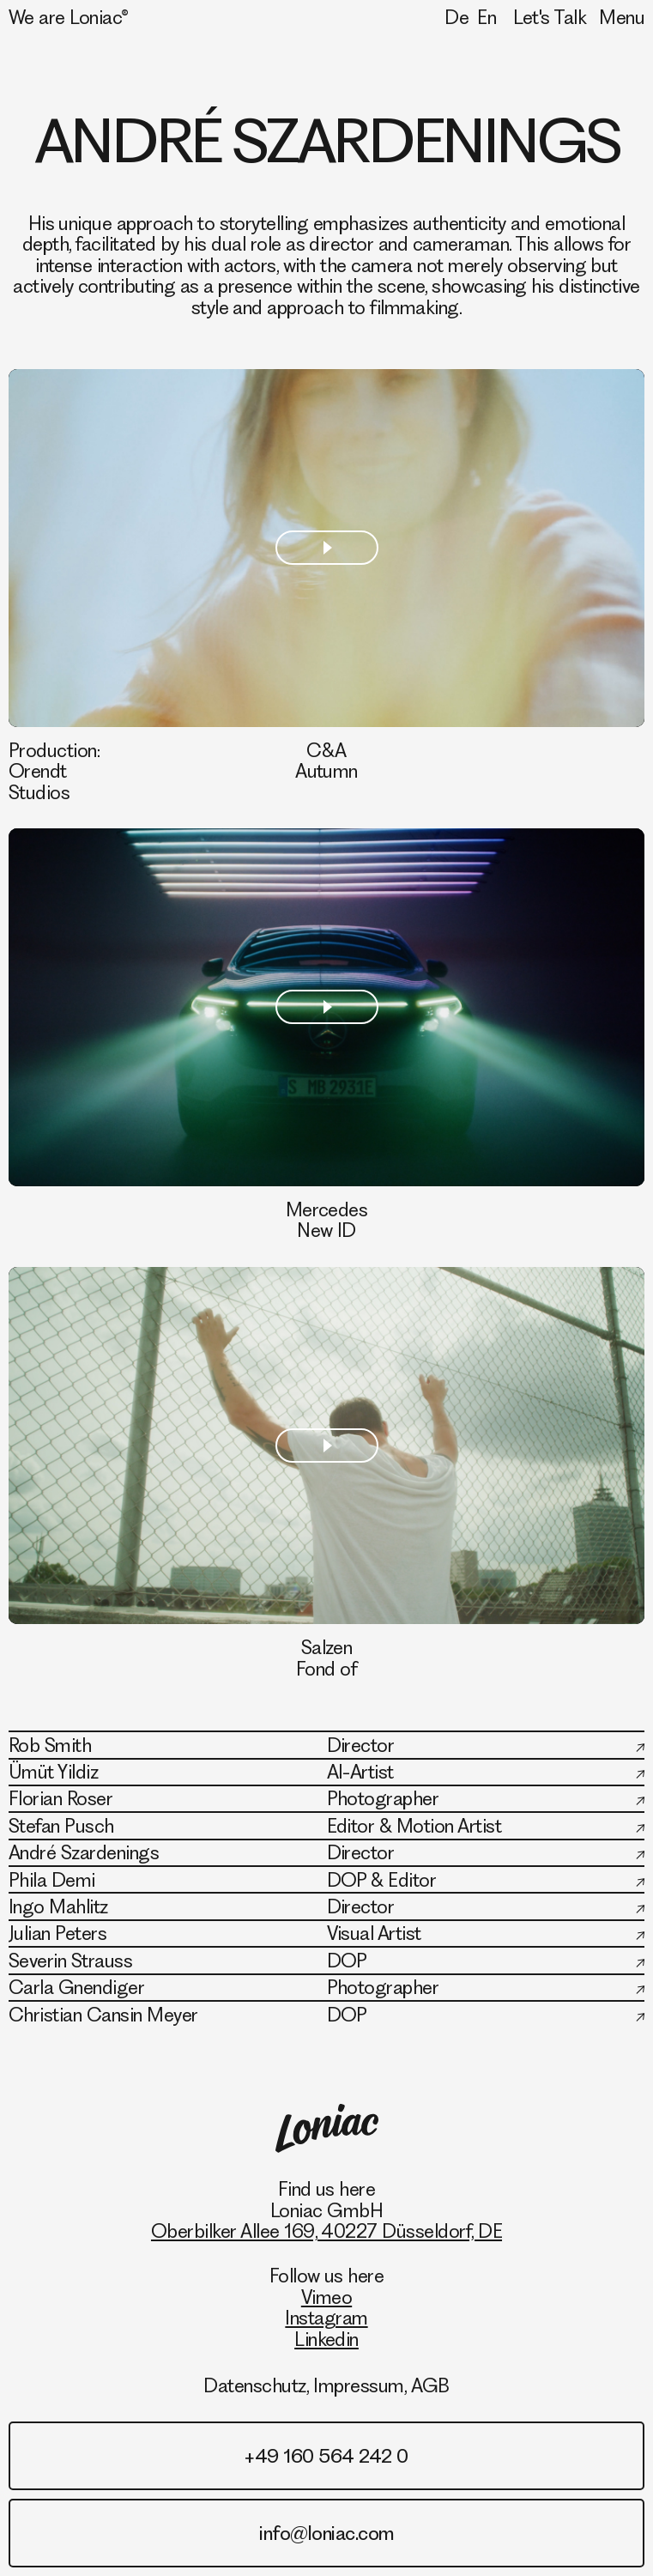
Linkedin (326, 2339)
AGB (430, 2385)
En (486, 17)
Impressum (358, 2385)
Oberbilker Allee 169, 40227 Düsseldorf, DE (326, 2231)
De (456, 17)
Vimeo (326, 2297)
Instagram (326, 2317)
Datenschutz (254, 2385)
